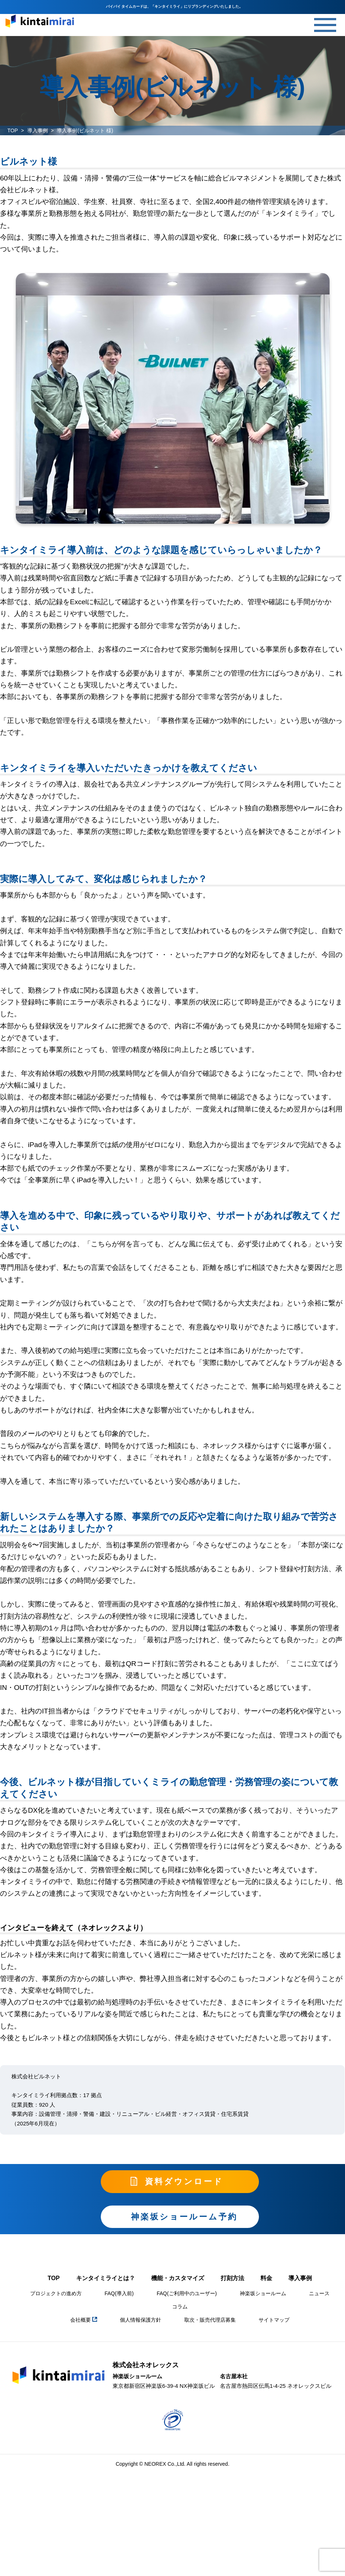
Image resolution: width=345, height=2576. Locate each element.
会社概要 (83, 2320)
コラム (180, 2307)
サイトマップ (274, 2320)
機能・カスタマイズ (177, 2278)
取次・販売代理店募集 (210, 2320)
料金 (266, 2278)
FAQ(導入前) (119, 2293)
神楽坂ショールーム (263, 2293)
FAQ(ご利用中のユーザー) (187, 2293)
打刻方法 (232, 2278)
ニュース (319, 2293)
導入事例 (37, 130)
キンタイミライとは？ (105, 2278)
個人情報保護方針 (140, 2320)
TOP (12, 130)
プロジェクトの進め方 (56, 2293)
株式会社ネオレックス (146, 2365)
